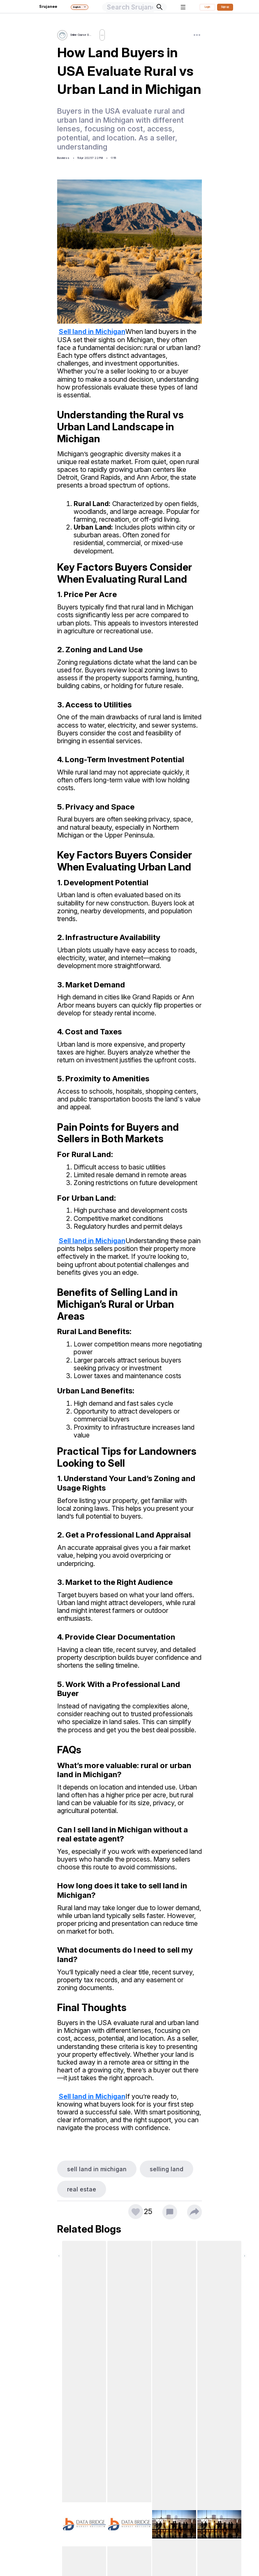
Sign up (225, 7)
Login (207, 7)
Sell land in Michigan (92, 332)
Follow (106, 35)
